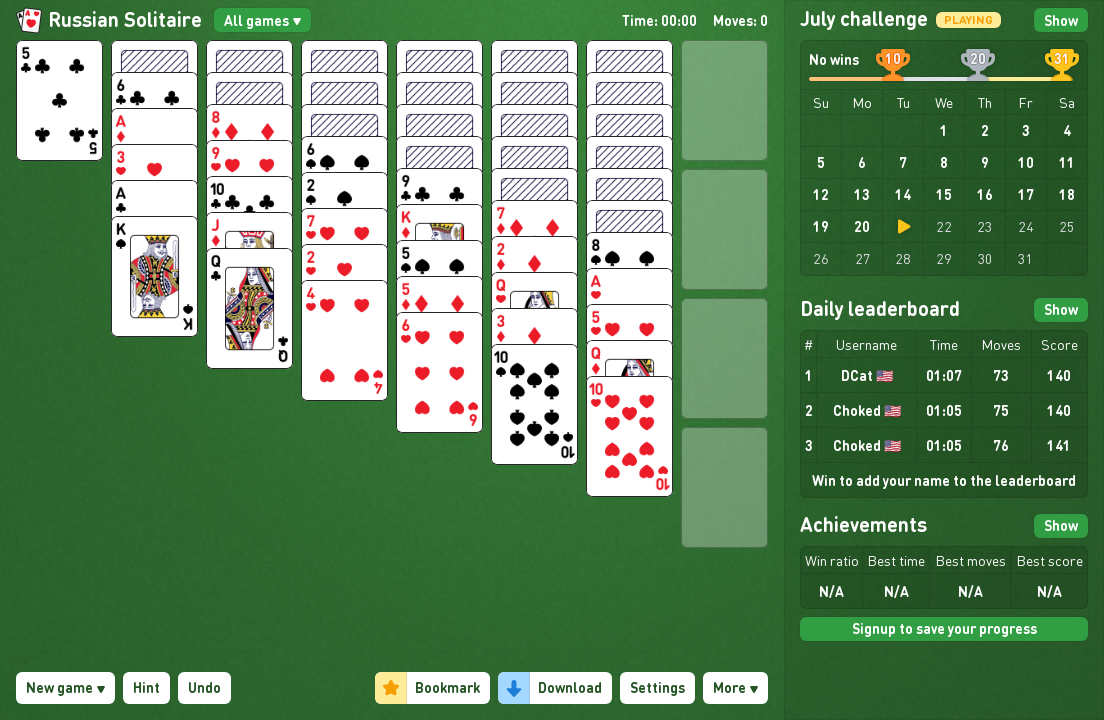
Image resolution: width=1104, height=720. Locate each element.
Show (1061, 20)
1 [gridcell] (944, 130)
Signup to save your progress (944, 628)
